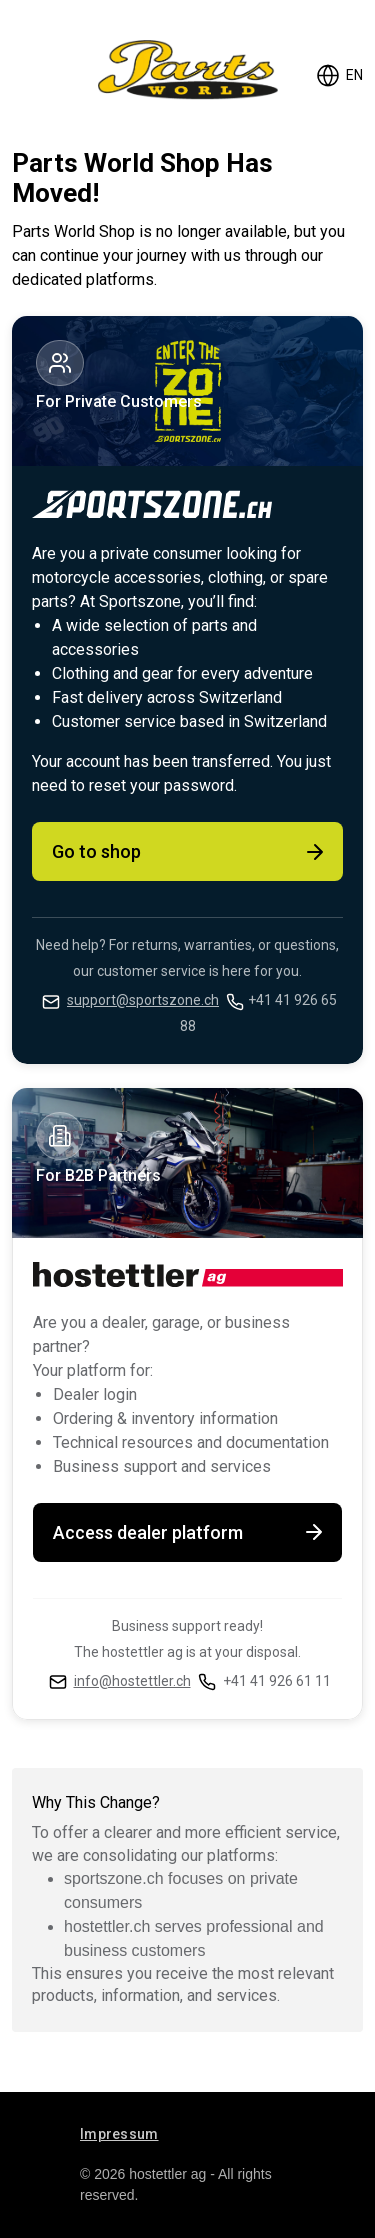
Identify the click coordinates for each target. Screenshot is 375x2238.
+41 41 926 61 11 (277, 1681)
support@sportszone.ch (143, 1000)
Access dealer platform (189, 1532)
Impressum (119, 2134)
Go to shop (189, 852)
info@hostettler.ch (132, 1681)
